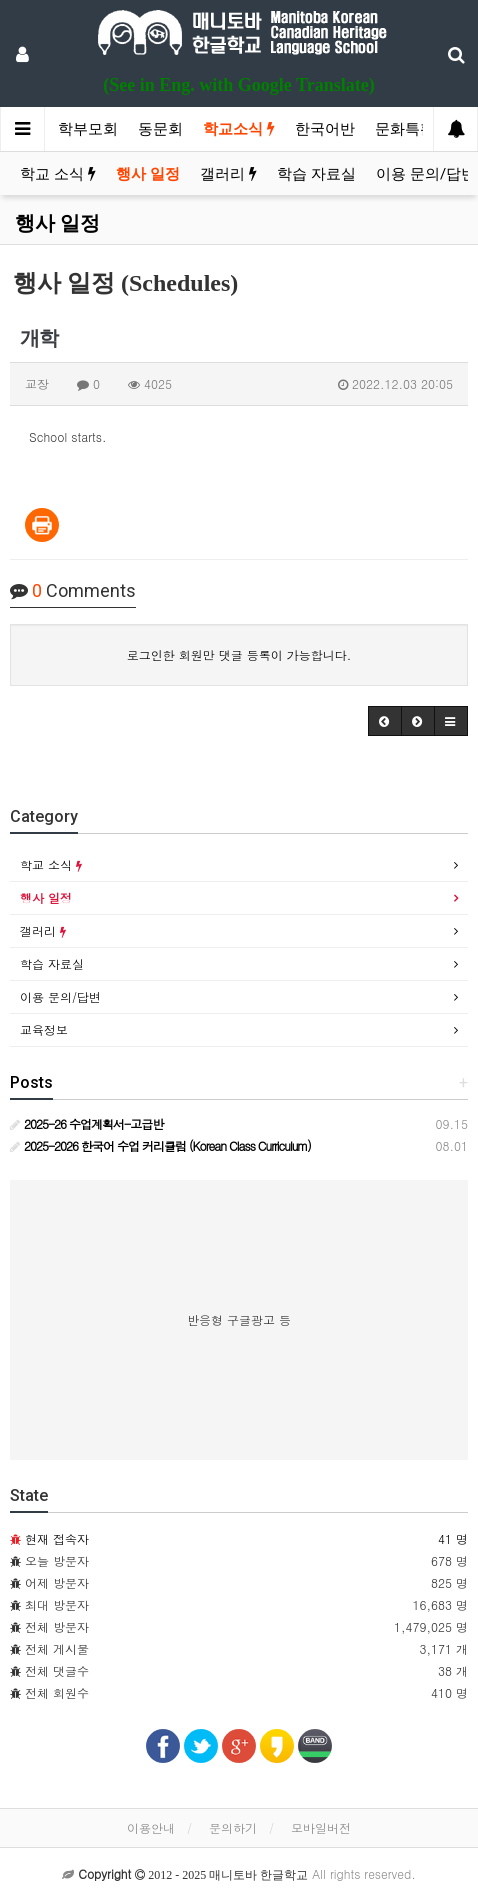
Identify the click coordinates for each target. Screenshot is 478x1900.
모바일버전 (321, 1827)
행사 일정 (148, 174)
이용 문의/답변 (426, 174)
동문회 (160, 129)
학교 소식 (58, 174)
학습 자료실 (316, 174)
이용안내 (151, 1827)
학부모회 (88, 129)
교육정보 (44, 1029)
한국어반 (325, 129)
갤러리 (228, 174)
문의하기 (233, 1827)
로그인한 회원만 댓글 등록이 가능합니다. (239, 654)
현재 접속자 (57, 1538)
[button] (385, 721)
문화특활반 (412, 129)
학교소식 (239, 129)
